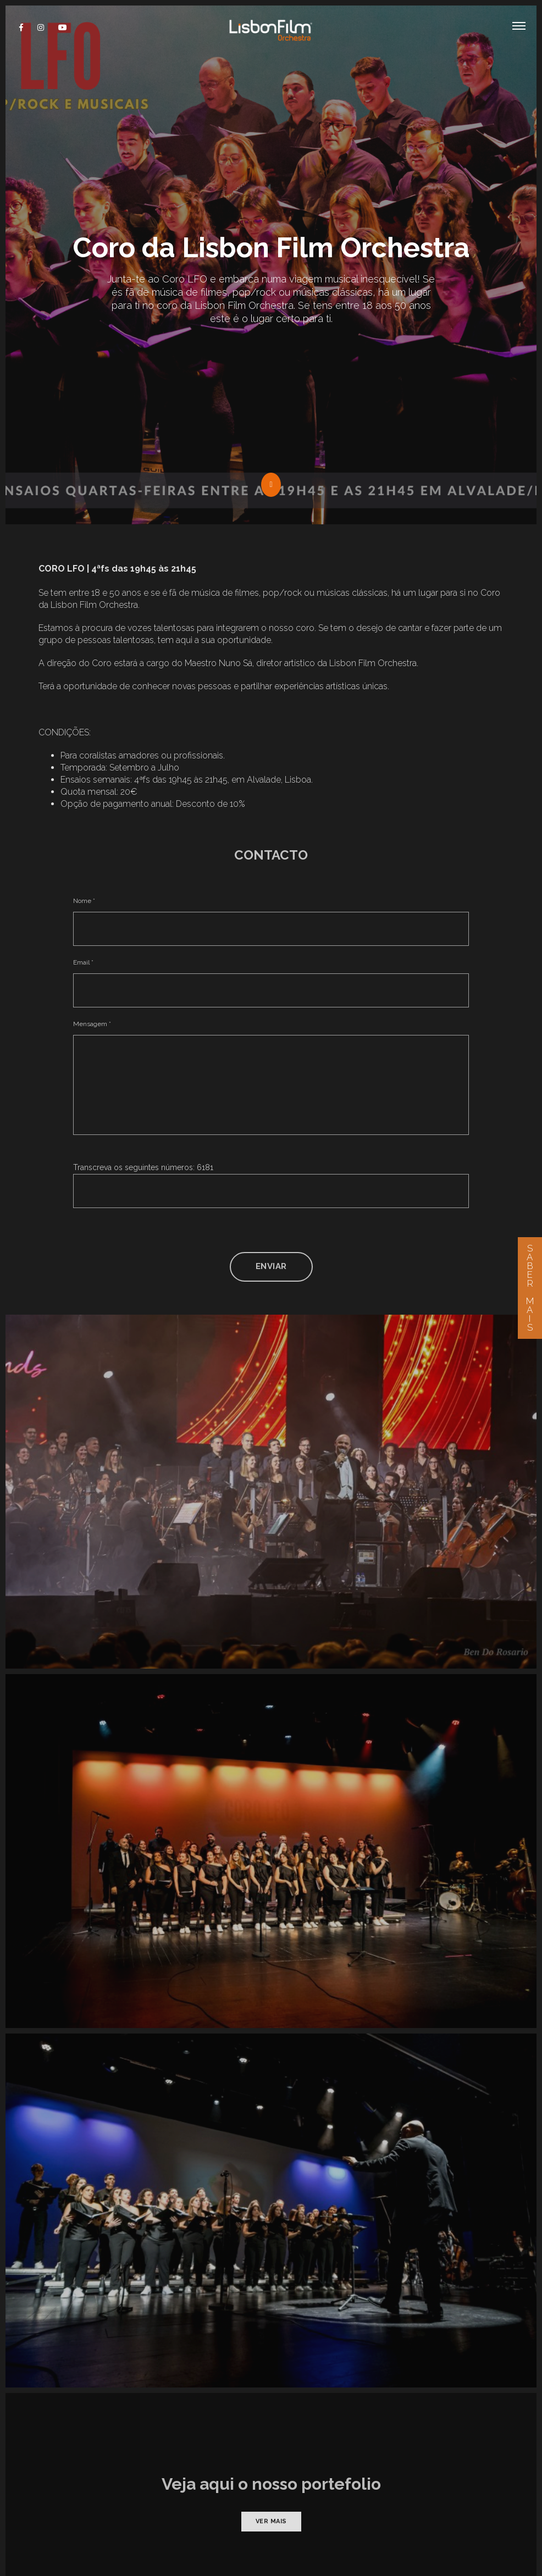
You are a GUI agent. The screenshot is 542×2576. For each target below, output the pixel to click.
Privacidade (210, 2532)
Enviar (271, 1143)
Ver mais (271, 2398)
